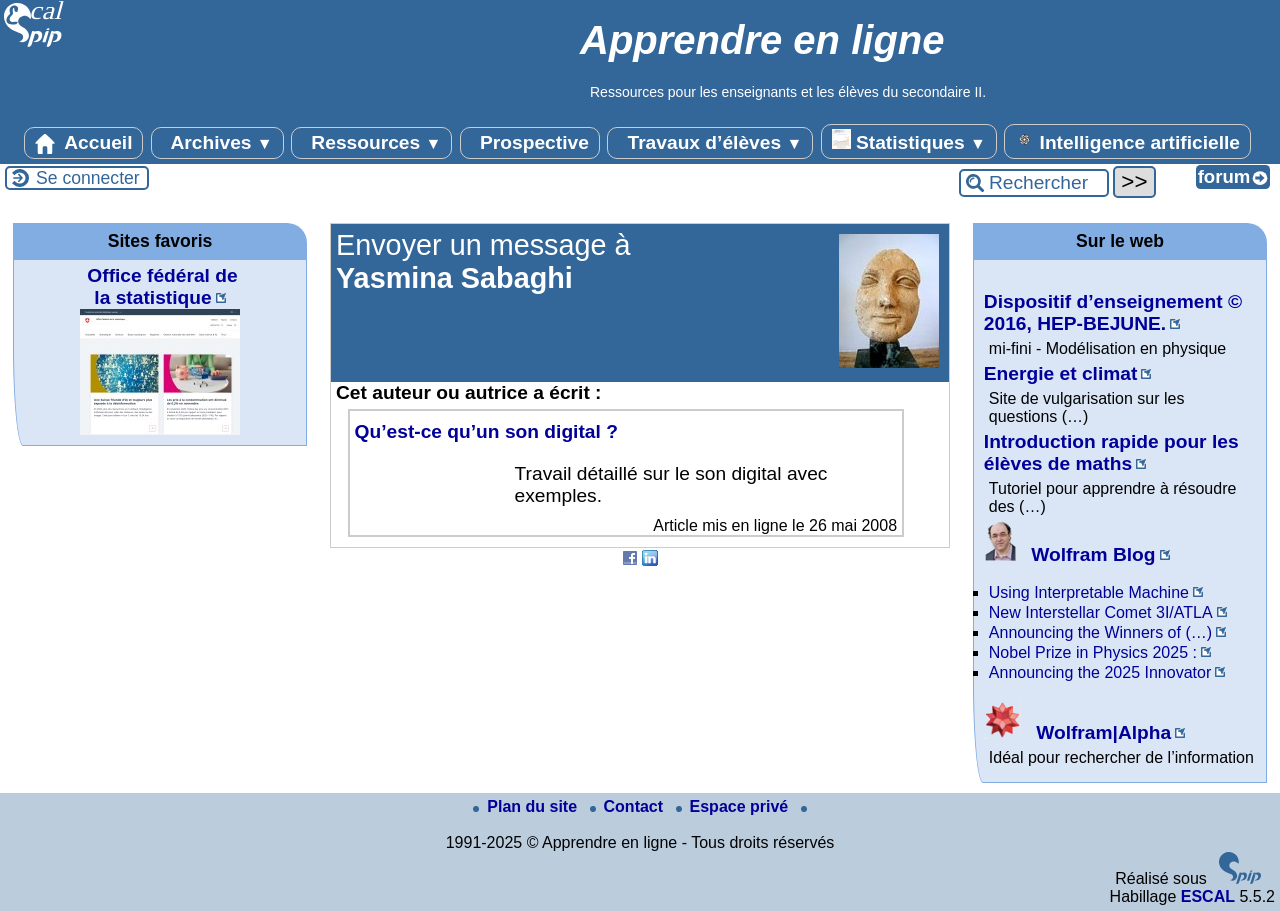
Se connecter (88, 178)
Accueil (84, 143)
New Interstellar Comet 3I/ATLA (1101, 612)
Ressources (371, 143)
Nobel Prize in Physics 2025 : (1093, 652)
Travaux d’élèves (710, 143)
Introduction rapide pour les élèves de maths (1111, 452)
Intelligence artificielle (1127, 141)
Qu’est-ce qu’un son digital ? (486, 431)
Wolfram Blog (1070, 554)
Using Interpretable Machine (1089, 592)
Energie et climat (1061, 373)
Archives (217, 143)
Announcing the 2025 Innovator (1100, 672)
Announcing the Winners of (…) (1100, 632)
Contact (629, 806)
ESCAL (1208, 896)
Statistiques (909, 141)
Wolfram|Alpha (1077, 732)
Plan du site (527, 806)
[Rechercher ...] (1034, 183)
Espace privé (734, 806)
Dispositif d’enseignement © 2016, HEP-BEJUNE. (1113, 312)
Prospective (530, 143)
